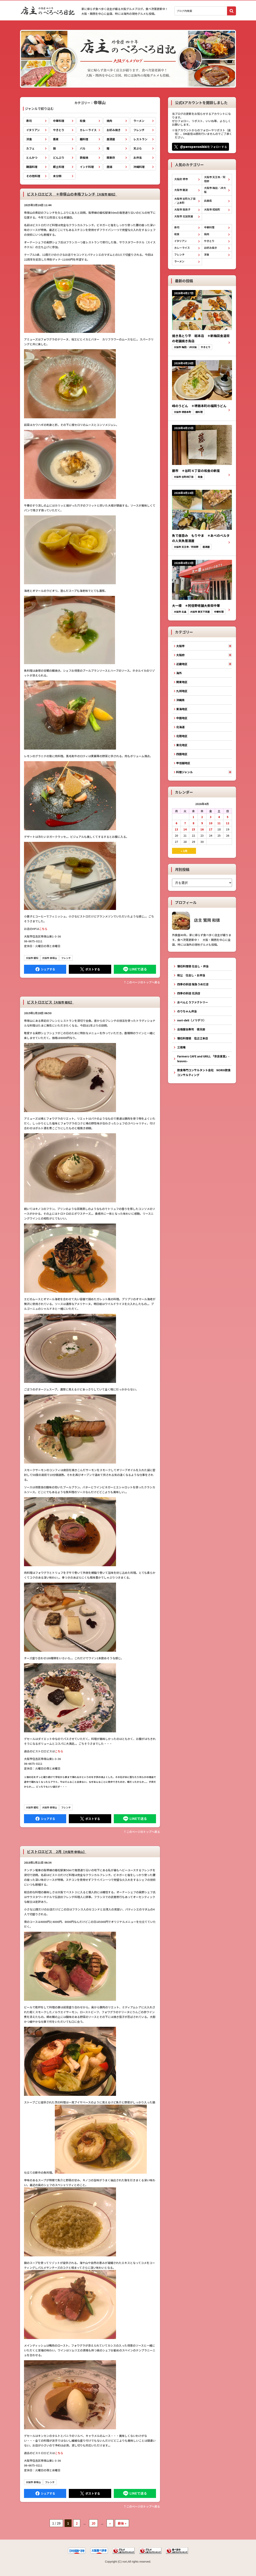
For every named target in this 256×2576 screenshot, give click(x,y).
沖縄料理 (139, 167)
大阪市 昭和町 (212, 209)
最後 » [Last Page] (122, 2523)
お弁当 (137, 158)
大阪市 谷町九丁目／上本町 (185, 201)
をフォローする (203, 146)
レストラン (140, 139)
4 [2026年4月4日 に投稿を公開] (219, 817)
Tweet (90, 969)
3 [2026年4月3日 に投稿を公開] (210, 817)
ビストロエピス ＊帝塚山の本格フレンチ (72, 194)
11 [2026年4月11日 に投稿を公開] (219, 823)
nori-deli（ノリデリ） (191, 1020)
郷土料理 (58, 167)
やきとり (58, 130)
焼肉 (109, 121)
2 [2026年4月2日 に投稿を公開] (202, 817)
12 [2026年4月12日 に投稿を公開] (227, 823)
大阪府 (180, 655)
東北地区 (181, 745)
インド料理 (87, 167)
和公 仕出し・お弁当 (191, 975)
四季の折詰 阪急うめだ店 (193, 984)
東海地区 (181, 709)
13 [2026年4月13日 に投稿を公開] (176, 829)
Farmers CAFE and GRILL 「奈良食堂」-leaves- (203, 1058)
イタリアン (33, 130)
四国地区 (181, 754)
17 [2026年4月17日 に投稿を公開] (210, 829)
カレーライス (88, 130)
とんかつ (31, 158)
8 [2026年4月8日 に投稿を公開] (193, 823)
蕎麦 (56, 139)
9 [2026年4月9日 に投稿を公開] (202, 823)
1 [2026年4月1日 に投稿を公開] (193, 817)
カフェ (30, 148)
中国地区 (181, 718)
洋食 (29, 139)
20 (93, 2523)
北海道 (180, 727)
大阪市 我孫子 (182, 209)
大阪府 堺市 (181, 179)
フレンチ (139, 130)
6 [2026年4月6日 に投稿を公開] (176, 823)
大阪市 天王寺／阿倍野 (214, 179)
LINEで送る (135, 969)
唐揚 (109, 167)
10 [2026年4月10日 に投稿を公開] (210, 823)
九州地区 (181, 691)
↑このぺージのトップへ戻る (142, 982)
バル (82, 148)
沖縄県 (180, 700)
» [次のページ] (110, 2523)
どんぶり (58, 158)
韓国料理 (31, 167)
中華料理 (58, 121)
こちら (43, 929)
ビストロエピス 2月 (56, 1851)
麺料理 (84, 139)
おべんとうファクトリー (192, 1002)
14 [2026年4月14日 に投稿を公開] (185, 829)
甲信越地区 (183, 763)
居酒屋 (111, 139)
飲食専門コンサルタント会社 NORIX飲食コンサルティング (204, 1072)
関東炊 (111, 158)
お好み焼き (114, 130)
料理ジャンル (184, 772)
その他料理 (33, 176)
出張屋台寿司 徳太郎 (191, 1029)
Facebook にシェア (45, 969)
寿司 (29, 121)
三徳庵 (181, 1047)
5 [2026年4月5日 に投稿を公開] (227, 817)
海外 (179, 673)
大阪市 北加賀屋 (183, 216)
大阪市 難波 (181, 190)
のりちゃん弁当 (187, 1011)
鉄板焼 (84, 158)
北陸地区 (181, 736)
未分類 (57, 176)
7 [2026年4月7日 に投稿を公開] (185, 823)
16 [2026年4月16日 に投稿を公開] (202, 829)
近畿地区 (181, 664)
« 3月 (184, 851)
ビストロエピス (50, 1002)
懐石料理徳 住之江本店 (192, 1038)
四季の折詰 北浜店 (188, 993)
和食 (82, 121)
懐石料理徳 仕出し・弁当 (193, 966)
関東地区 (181, 682)
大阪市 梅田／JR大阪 (215, 190)
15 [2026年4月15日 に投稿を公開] (193, 829)
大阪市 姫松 (32, 958)
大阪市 (180, 646)
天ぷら (137, 148)
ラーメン (138, 121)
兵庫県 (208, 201)
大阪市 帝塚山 (49, 958)
